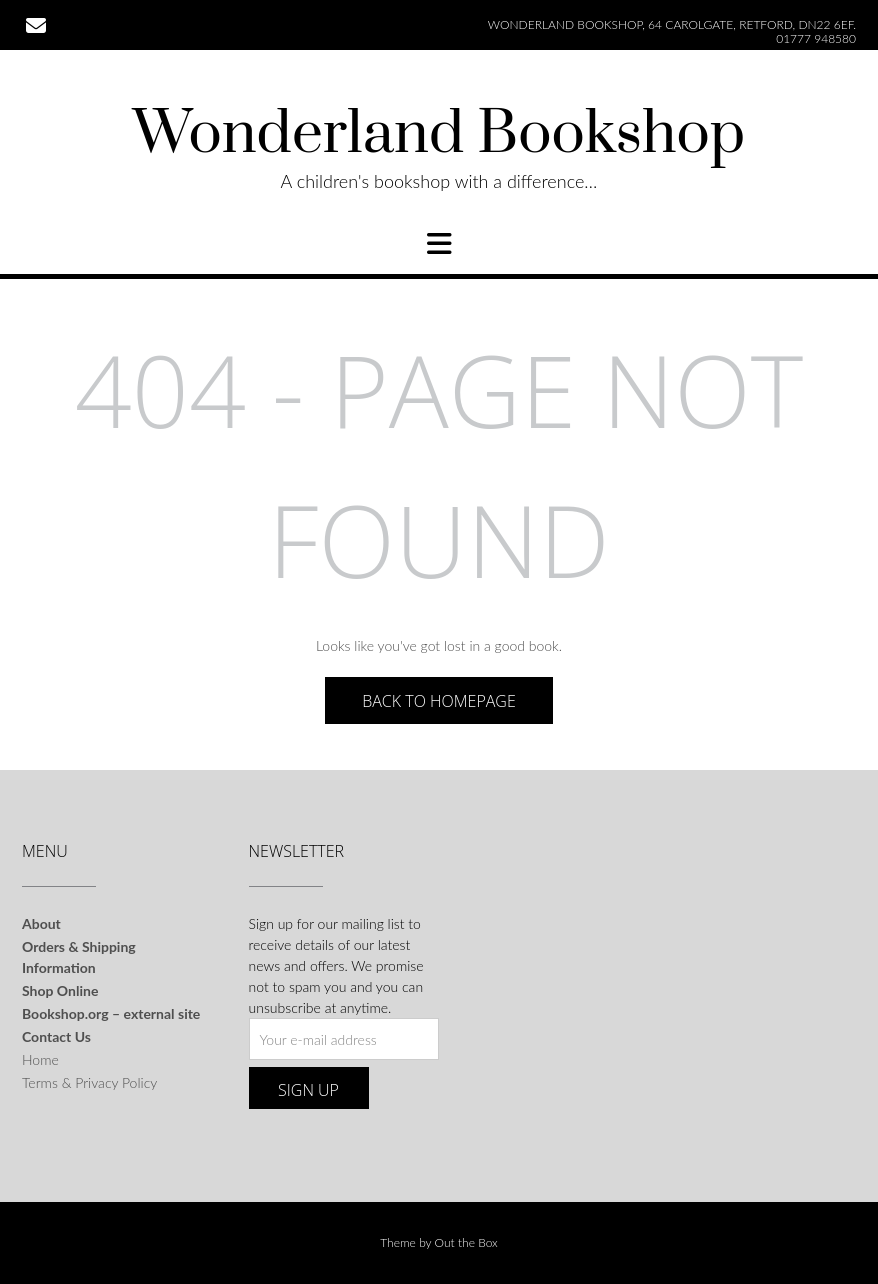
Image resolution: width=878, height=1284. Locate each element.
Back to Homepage (439, 701)
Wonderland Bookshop (439, 135)
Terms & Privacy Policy (89, 1082)
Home (40, 1059)
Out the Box (466, 1242)
